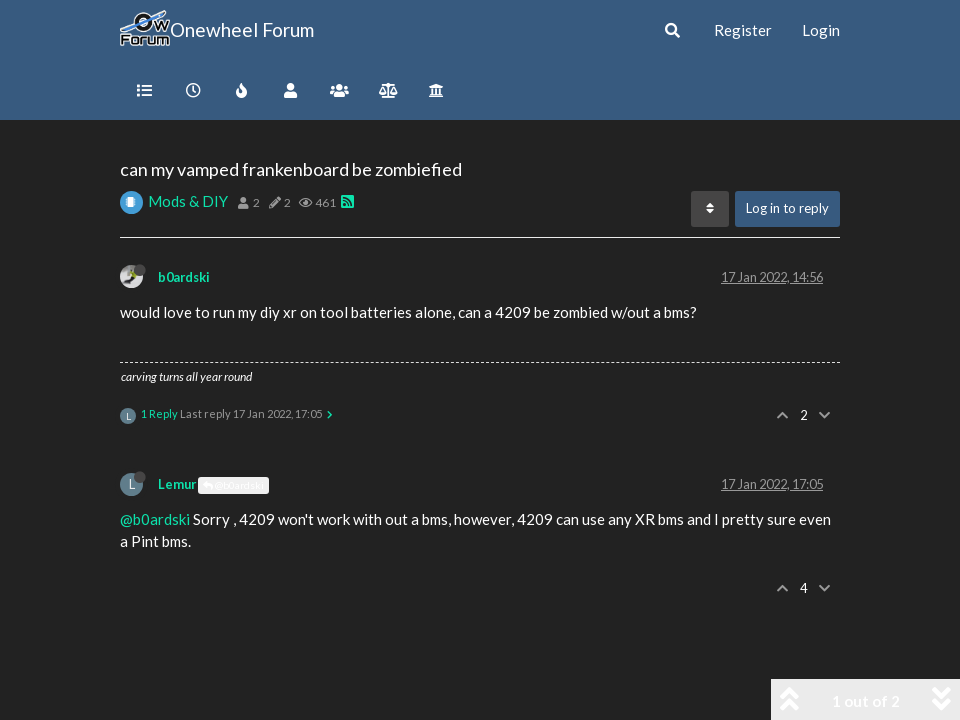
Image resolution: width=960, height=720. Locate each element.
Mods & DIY (188, 201)
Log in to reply (787, 208)
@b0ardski (233, 485)
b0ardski (184, 277)
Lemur (177, 484)
